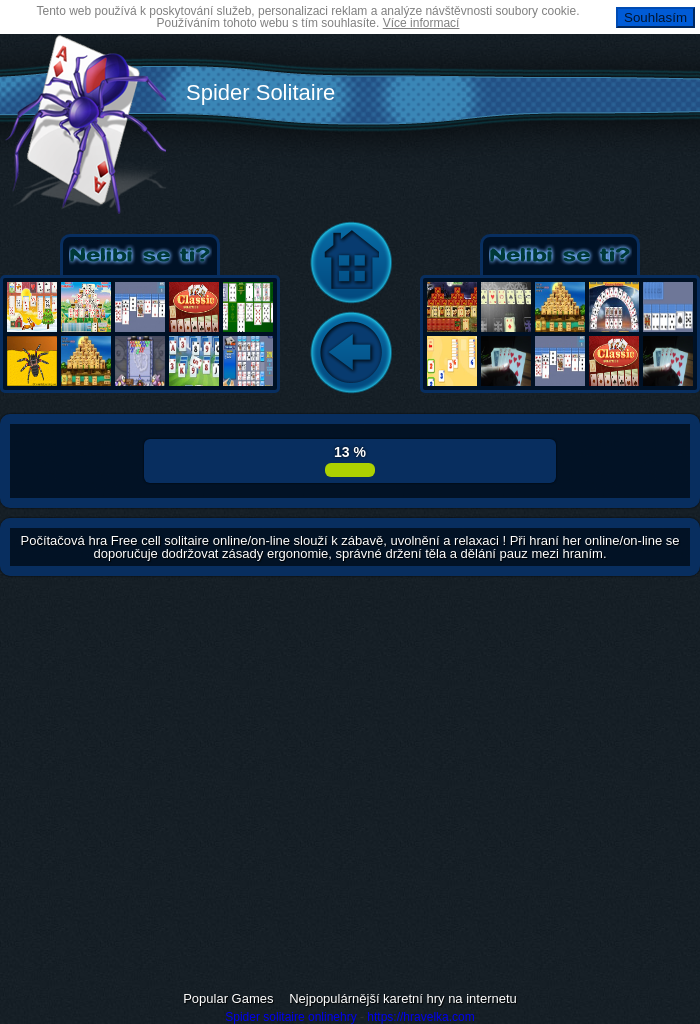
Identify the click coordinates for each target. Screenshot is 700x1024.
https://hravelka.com (420, 1017)
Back (351, 354)
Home (351, 264)
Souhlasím (655, 17)
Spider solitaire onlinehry (290, 1017)
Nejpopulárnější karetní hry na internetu (403, 998)
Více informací (421, 23)
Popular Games (228, 998)
